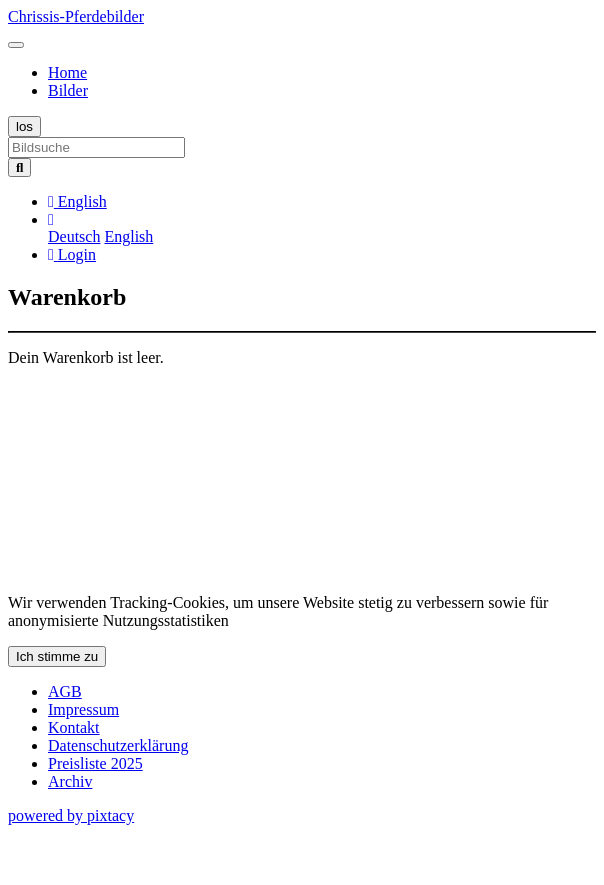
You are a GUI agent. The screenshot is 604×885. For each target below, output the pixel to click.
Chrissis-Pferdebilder (76, 16)
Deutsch (74, 236)
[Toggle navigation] (16, 45)
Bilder (68, 90)
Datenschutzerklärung (118, 745)
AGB (65, 691)
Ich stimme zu (57, 656)
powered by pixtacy (71, 815)
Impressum (83, 709)
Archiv (70, 781)
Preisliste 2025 (95, 763)
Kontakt (74, 727)
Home (67, 72)
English (128, 236)
